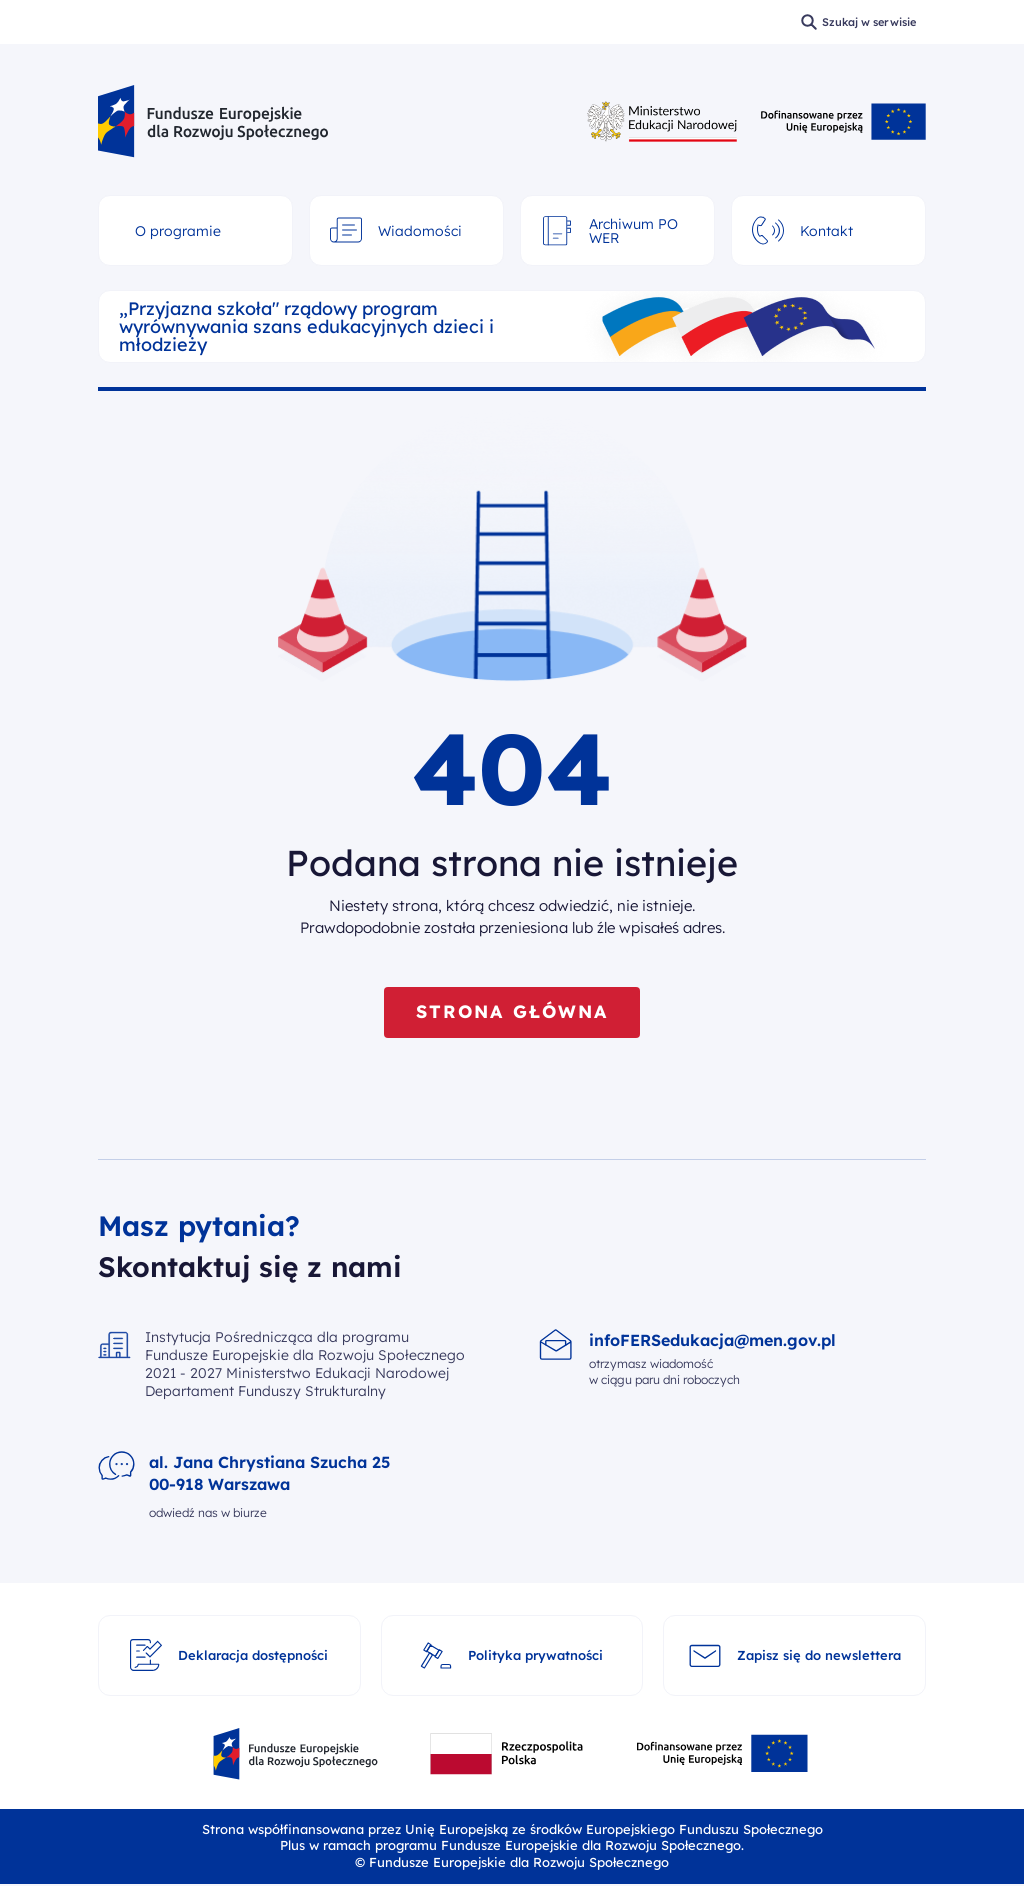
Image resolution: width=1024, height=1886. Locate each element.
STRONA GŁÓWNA (511, 1012)
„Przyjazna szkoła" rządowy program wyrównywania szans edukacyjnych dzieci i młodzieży (306, 327)
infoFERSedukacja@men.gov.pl (712, 1341)
